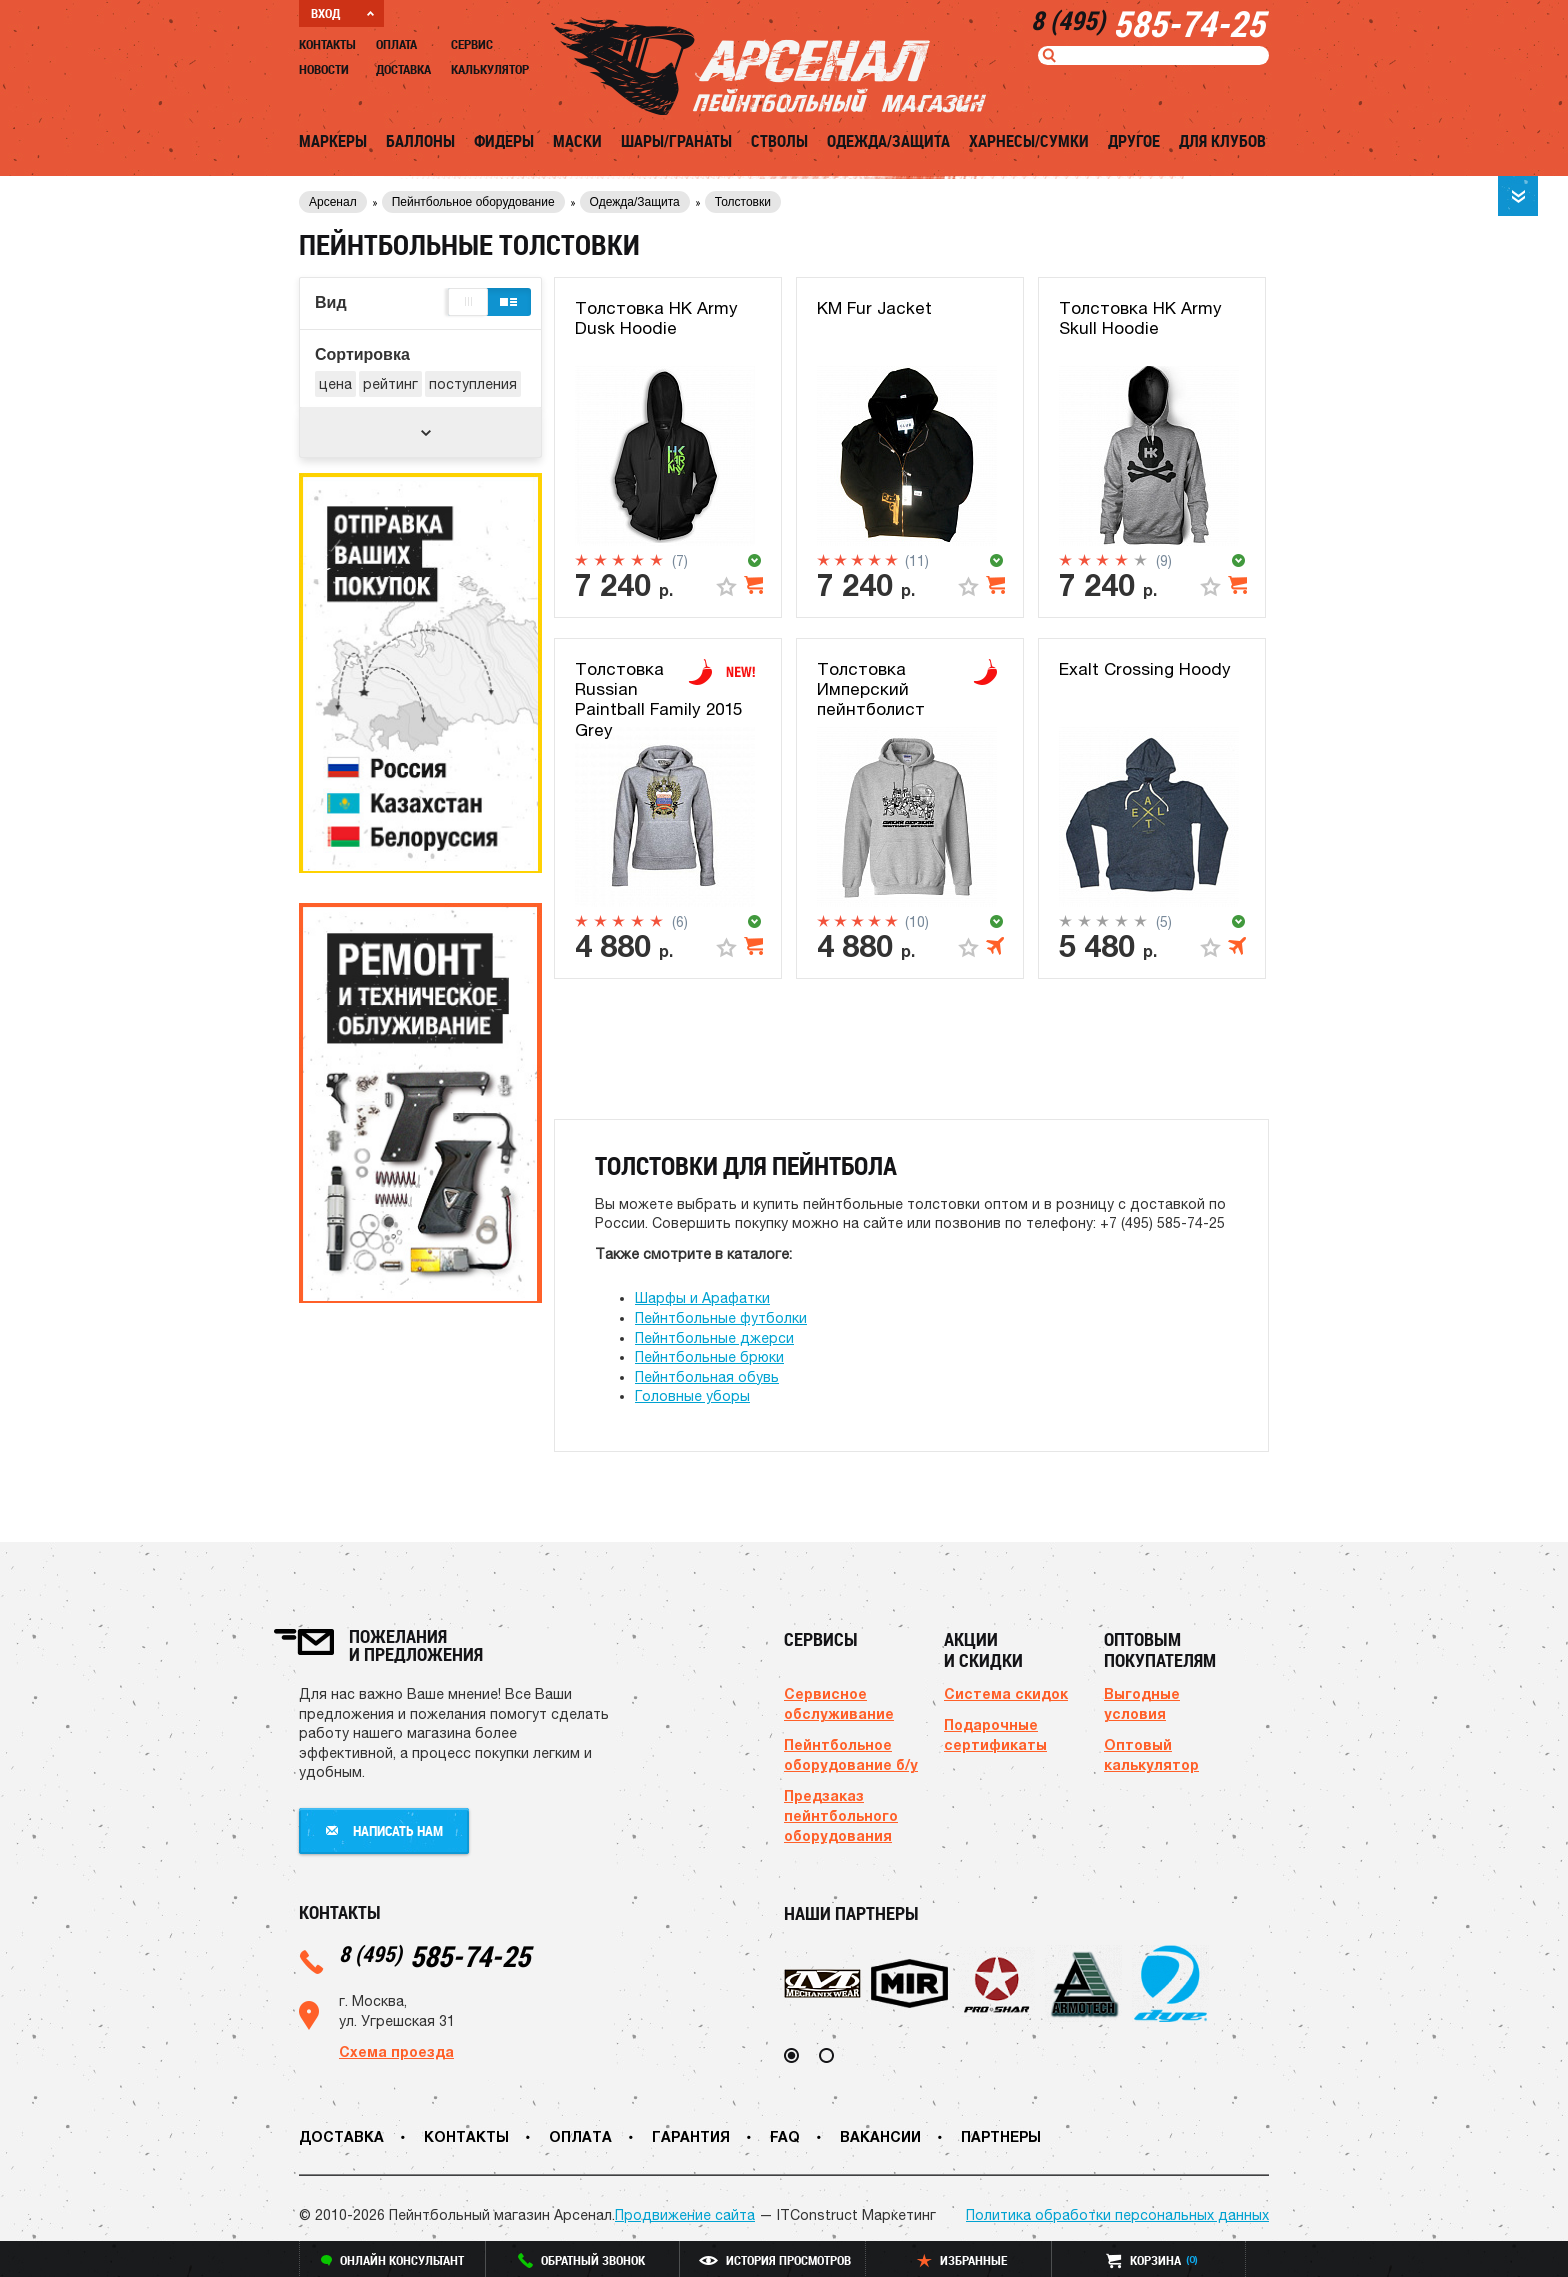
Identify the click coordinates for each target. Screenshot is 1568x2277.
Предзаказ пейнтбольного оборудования (841, 1815)
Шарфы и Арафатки (702, 1298)
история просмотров (775, 2260)
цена (335, 384)
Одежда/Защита (888, 141)
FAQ (785, 2136)
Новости (324, 69)
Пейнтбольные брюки (709, 1357)
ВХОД (342, 13)
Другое (1134, 141)
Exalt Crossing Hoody (1145, 669)
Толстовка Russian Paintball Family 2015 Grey (658, 699)
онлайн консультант (392, 2260)
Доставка (403, 69)
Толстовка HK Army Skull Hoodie (1140, 318)
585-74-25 (434, 1955)
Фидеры (504, 141)
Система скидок (1006, 1693)
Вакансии (880, 2136)
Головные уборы (692, 1396)
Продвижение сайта (685, 2215)
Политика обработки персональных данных (1117, 2215)
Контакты (327, 44)
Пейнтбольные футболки (721, 1318)
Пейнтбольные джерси (714, 1338)
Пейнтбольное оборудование (473, 202)
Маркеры (333, 141)
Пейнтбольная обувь (707, 1377)
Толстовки (743, 202)
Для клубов (1222, 141)
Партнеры (1001, 2136)
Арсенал (333, 202)
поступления (473, 384)
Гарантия (691, 2136)
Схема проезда (396, 2051)
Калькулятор (490, 69)
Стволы (779, 141)
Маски (577, 141)
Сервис (472, 44)
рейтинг (390, 384)
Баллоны (420, 141)
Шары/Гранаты (676, 141)
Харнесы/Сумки (1029, 141)
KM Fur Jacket (874, 308)
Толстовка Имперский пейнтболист (871, 689)
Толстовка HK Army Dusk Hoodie (656, 318)
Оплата (396, 44)
